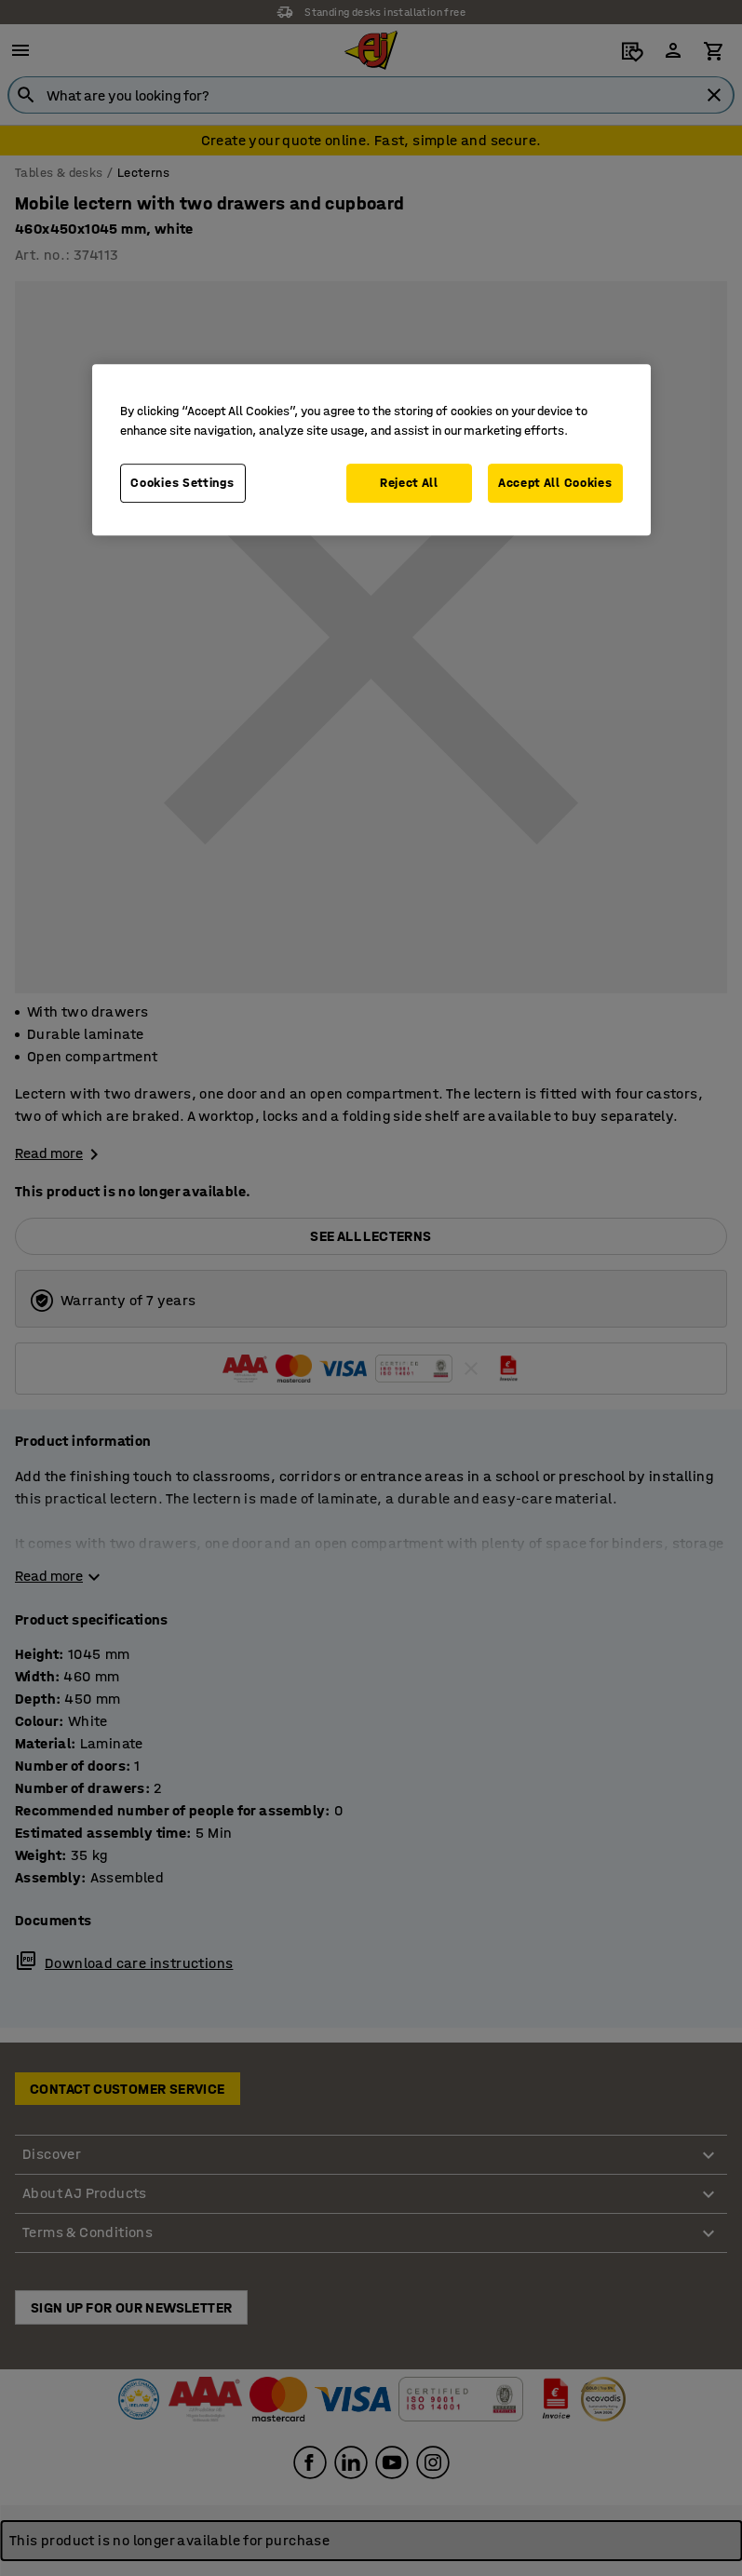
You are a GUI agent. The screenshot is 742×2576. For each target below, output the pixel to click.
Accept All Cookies (555, 483)
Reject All (409, 483)
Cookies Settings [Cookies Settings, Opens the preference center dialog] (182, 483)
